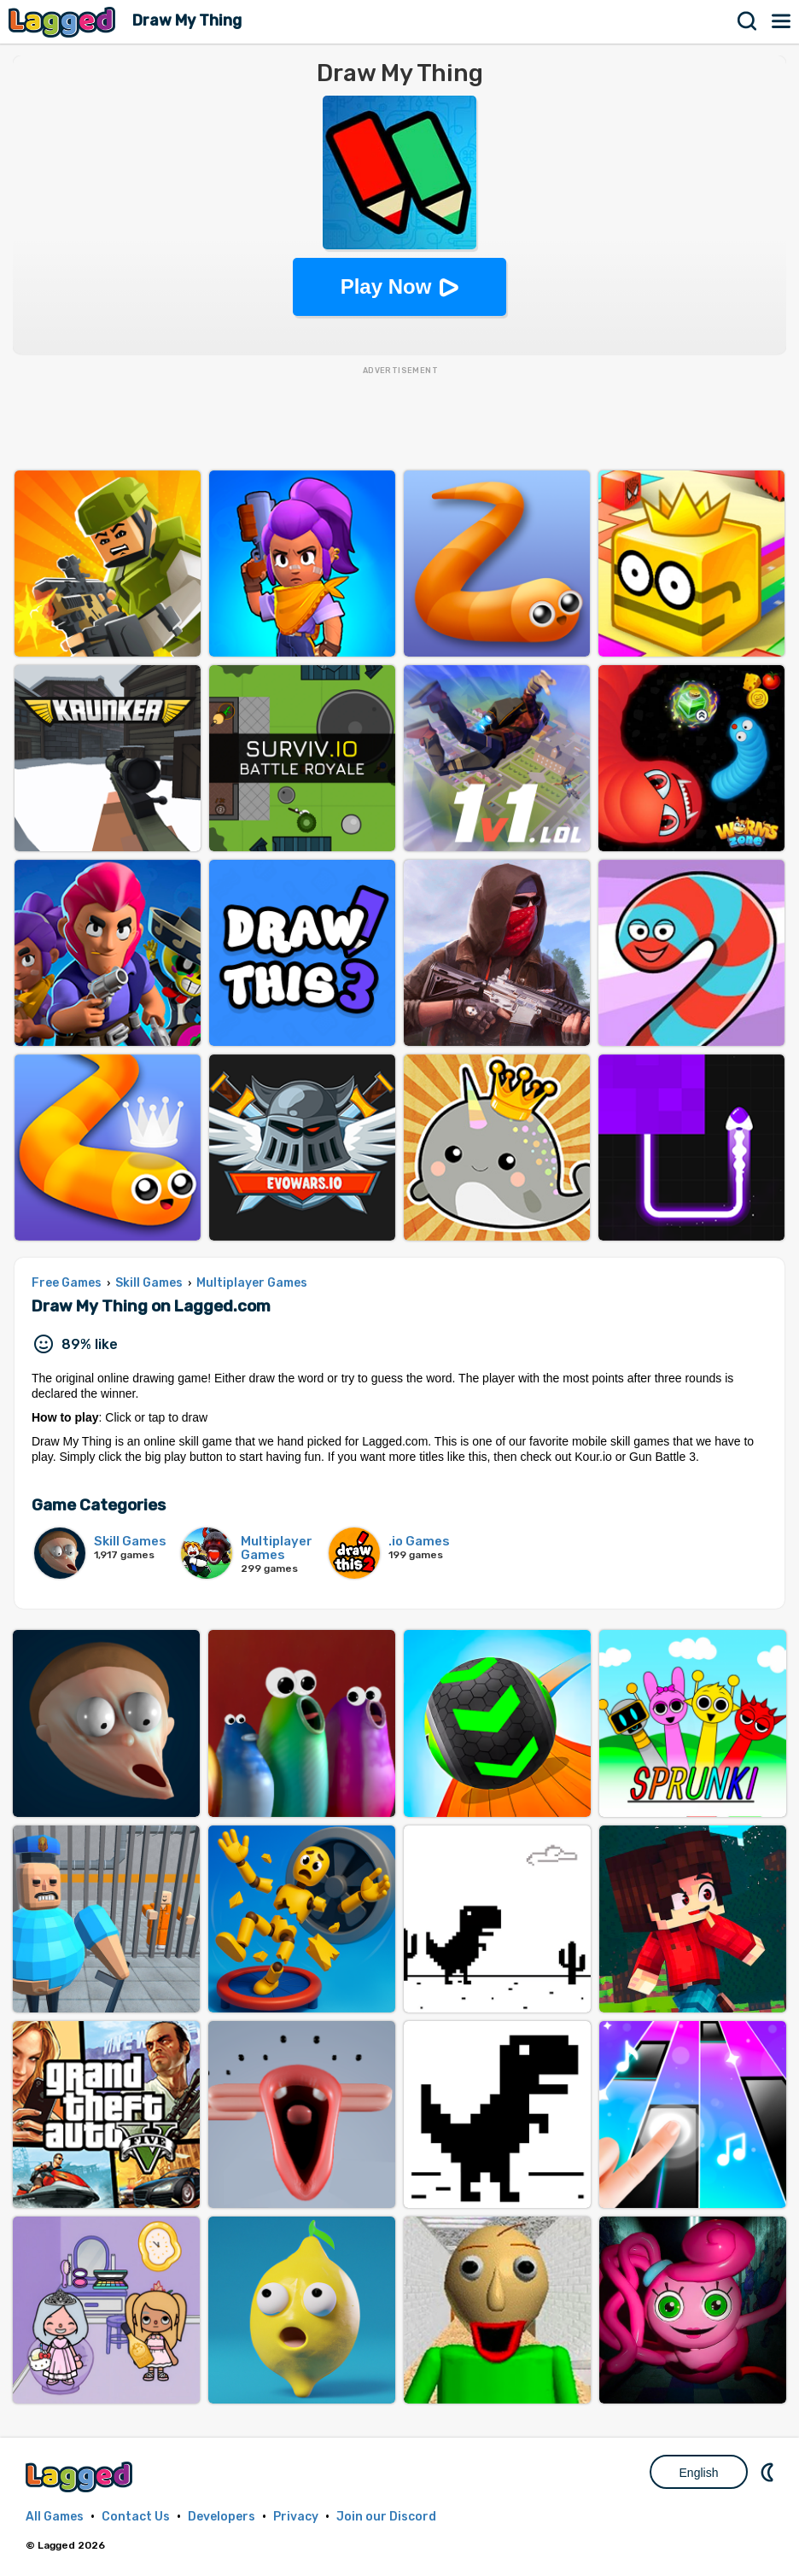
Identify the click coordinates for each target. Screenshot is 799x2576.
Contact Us (136, 2516)
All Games (55, 2516)
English (699, 2473)
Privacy (295, 2516)
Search (748, 21)
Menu (782, 21)
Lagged (64, 22)
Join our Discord (386, 2516)
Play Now (386, 286)
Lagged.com (81, 2476)
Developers (221, 2516)
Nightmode (769, 2472)
